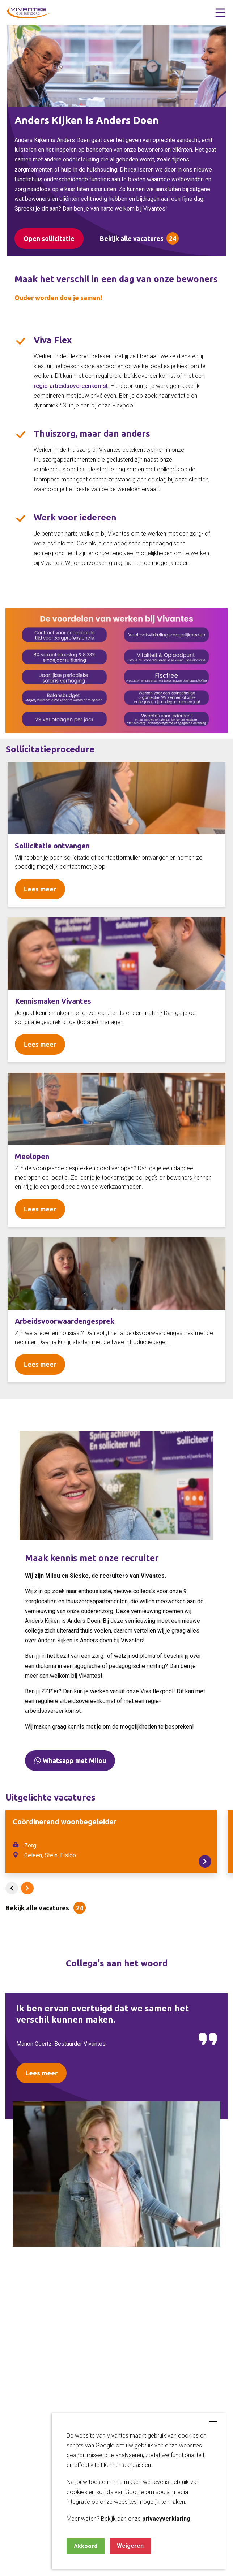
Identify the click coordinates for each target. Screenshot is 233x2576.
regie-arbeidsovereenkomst (71, 385)
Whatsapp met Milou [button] (70, 1760)
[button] (220, 12)
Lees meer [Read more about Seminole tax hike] (40, 888)
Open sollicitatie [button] (49, 238)
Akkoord (85, 2546)
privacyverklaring (166, 2518)
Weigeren (130, 2545)
